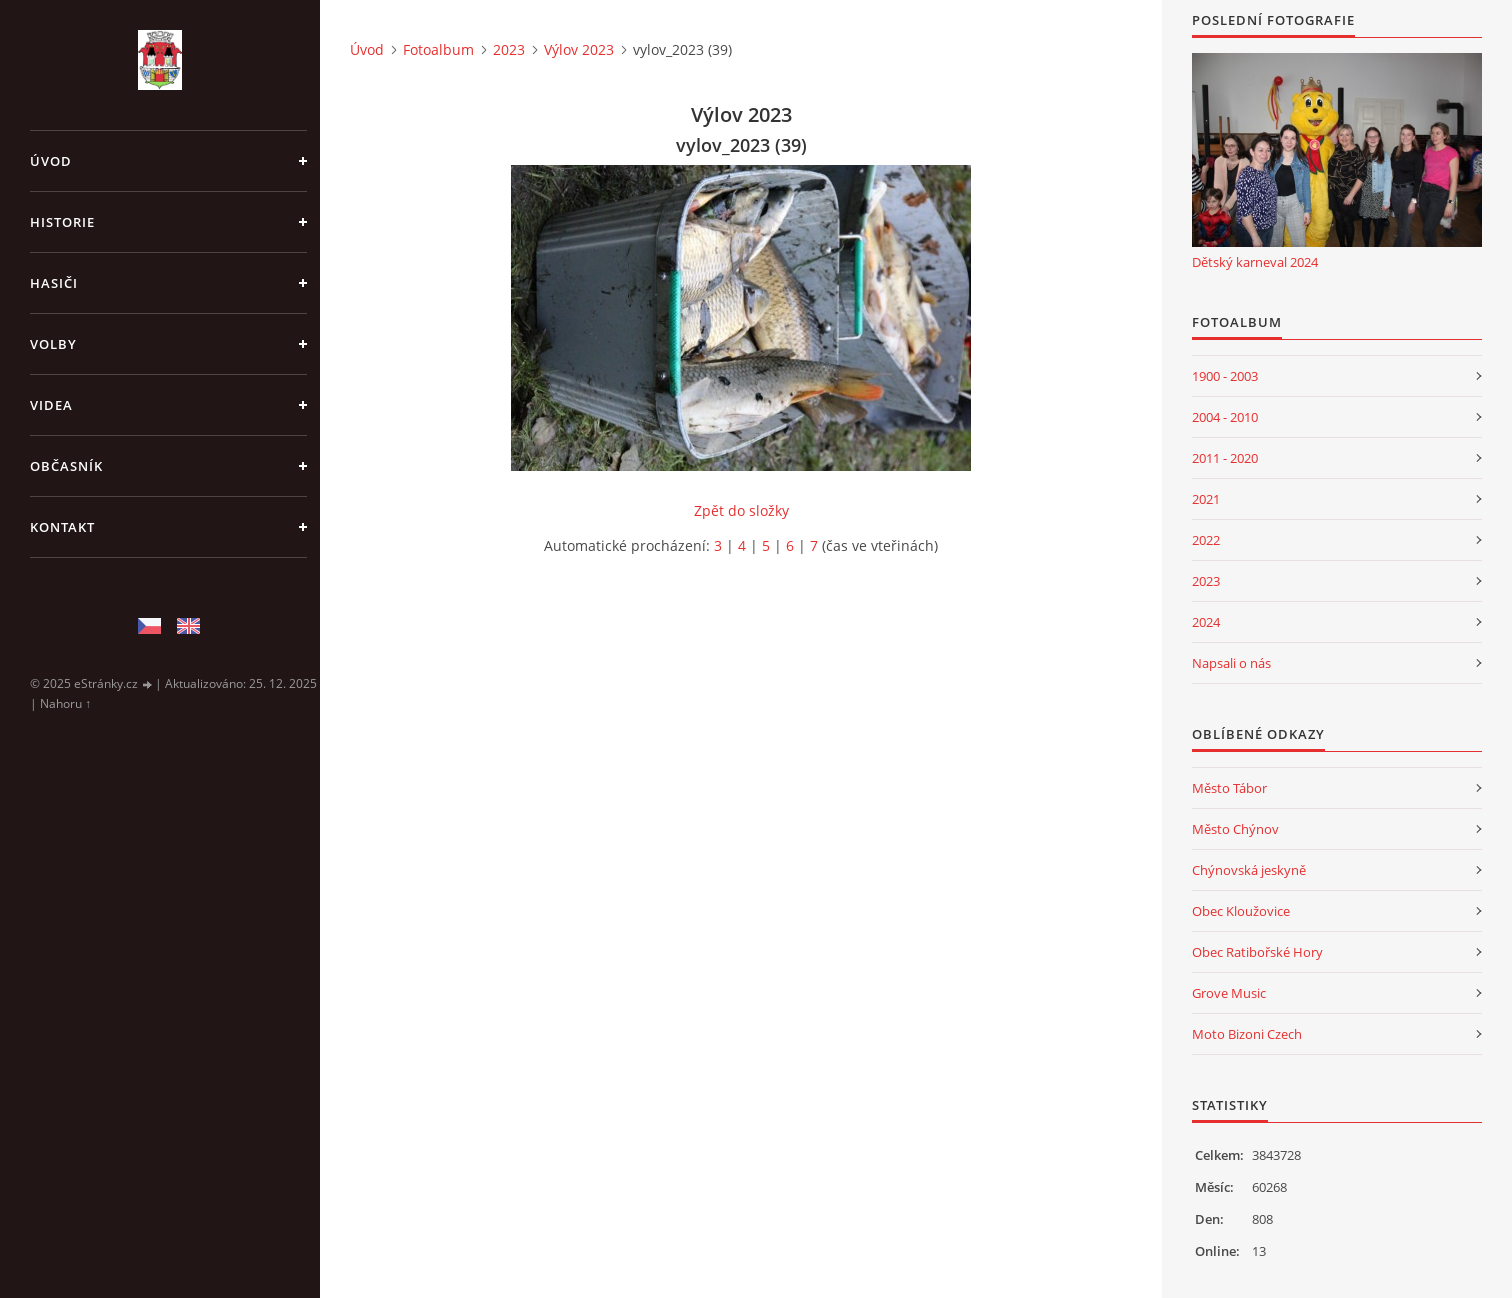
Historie (62, 222)
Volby (53, 344)
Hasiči (54, 283)
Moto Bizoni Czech (1247, 1034)
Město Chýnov (1235, 829)
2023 (509, 49)
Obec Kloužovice (1241, 911)
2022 (1206, 540)
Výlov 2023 (579, 49)
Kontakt (62, 527)
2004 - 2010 (1225, 417)
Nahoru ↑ (65, 703)
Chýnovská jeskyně (1249, 870)
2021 (1206, 499)
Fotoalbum (438, 49)
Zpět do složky (741, 510)
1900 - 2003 (1225, 376)
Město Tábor (1229, 788)
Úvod (51, 161)
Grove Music (1229, 993)
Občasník (66, 466)
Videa (51, 405)
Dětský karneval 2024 (1255, 262)
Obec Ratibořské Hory (1257, 952)
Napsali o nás (1231, 663)
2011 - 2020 (1225, 458)
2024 (1206, 622)
